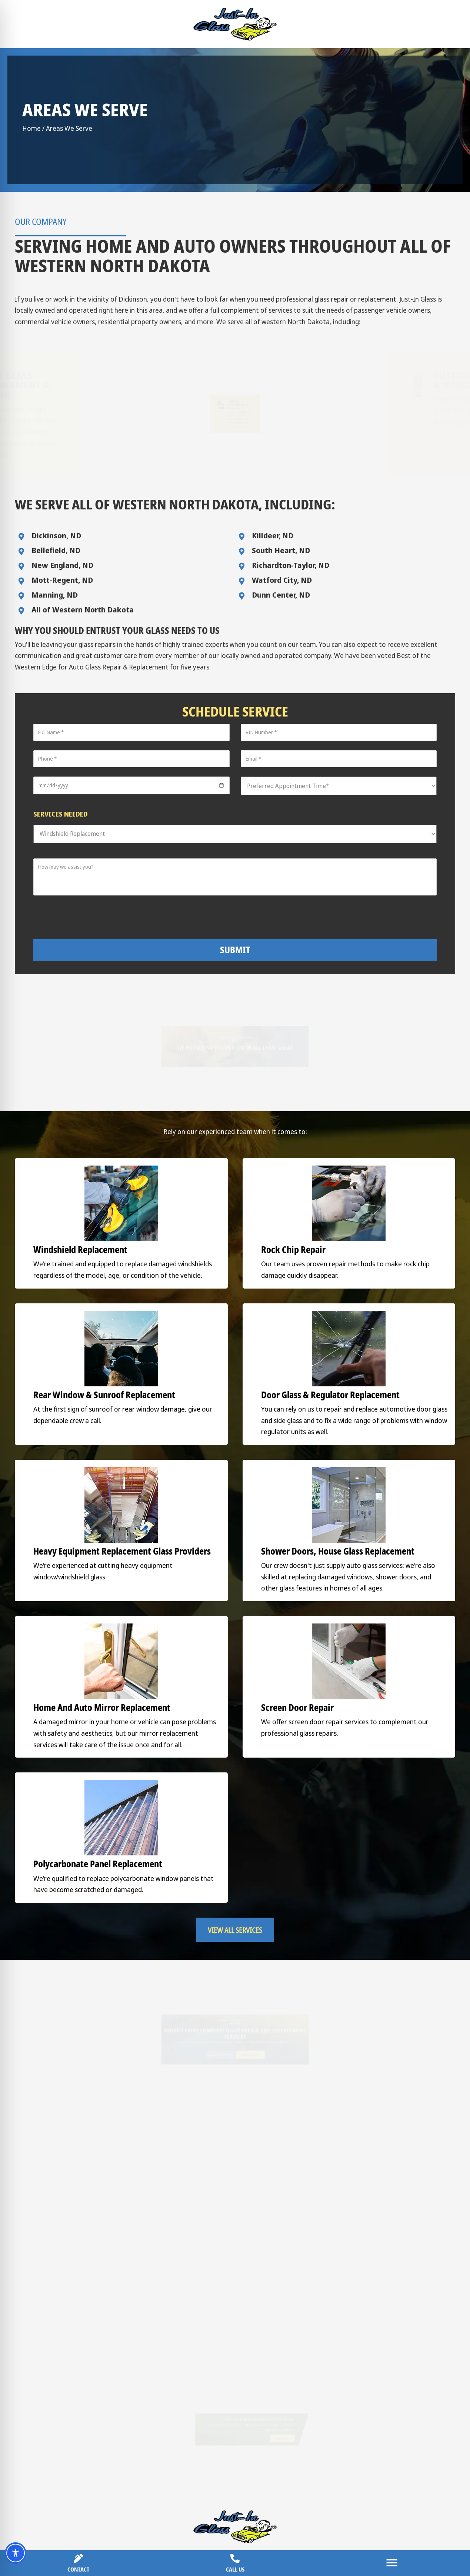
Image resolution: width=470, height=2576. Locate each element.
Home (31, 128)
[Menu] (391, 2563)
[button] (235, 1673)
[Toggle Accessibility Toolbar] (16, 2553)
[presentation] (241, 917)
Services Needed (60, 814)
